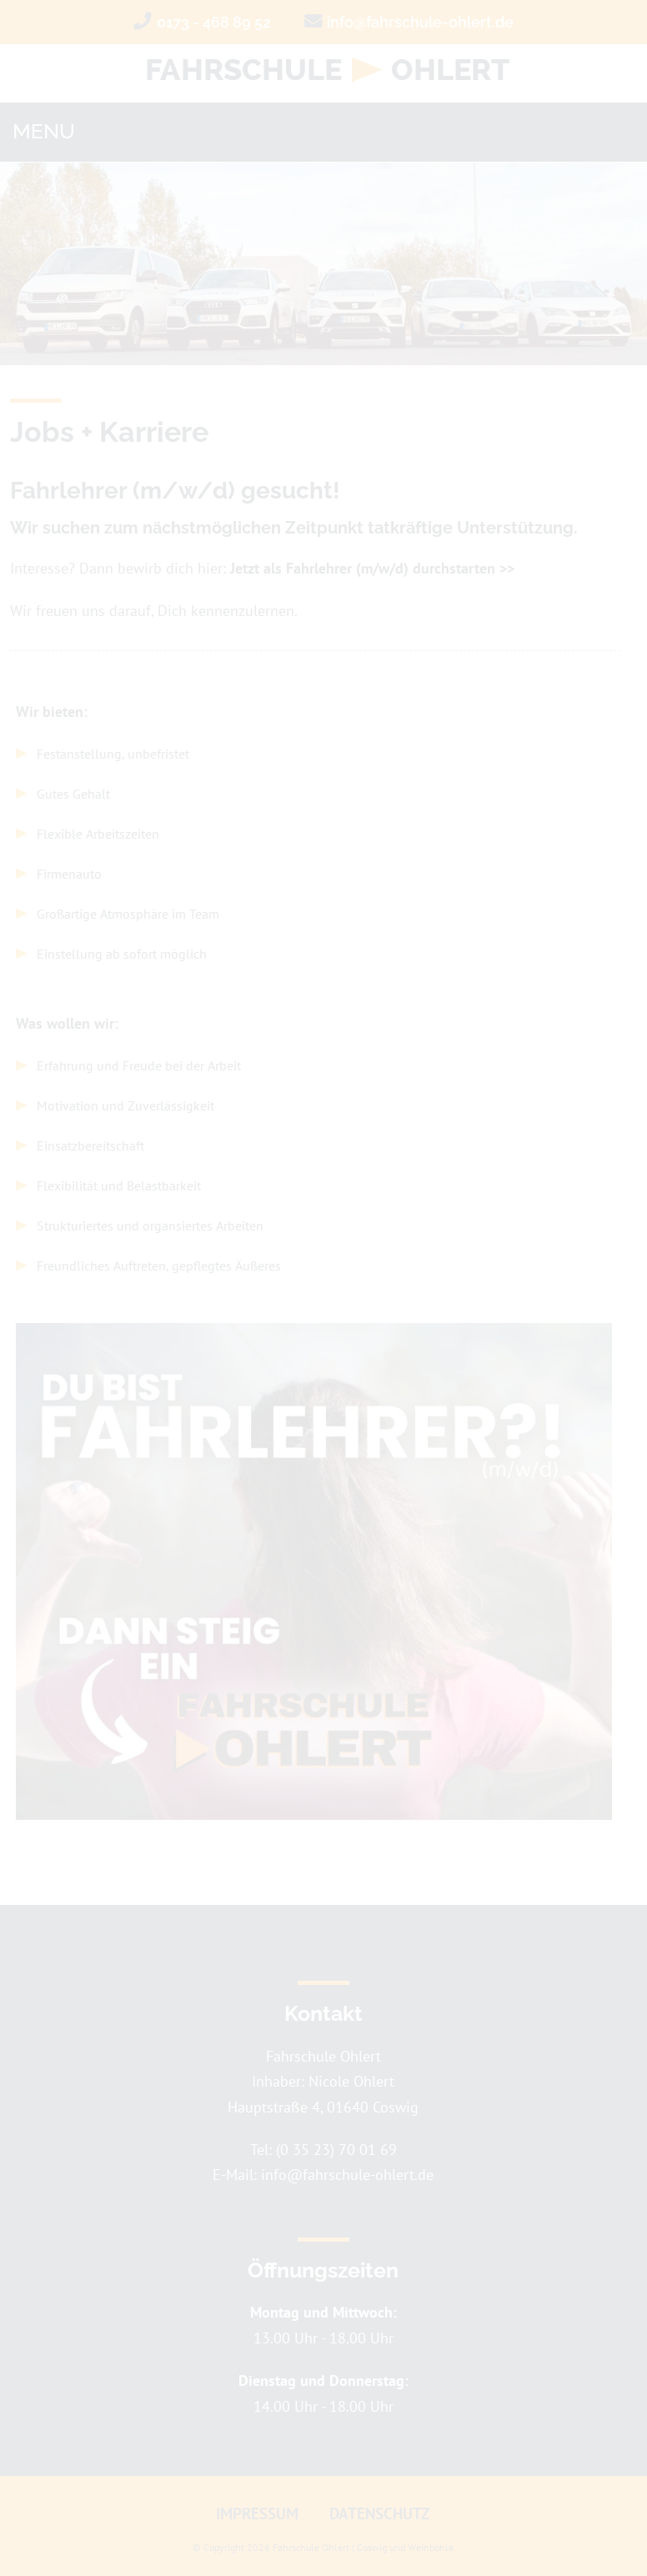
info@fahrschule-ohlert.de (420, 22)
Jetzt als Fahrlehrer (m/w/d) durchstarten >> (372, 568)
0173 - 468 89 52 (214, 22)
